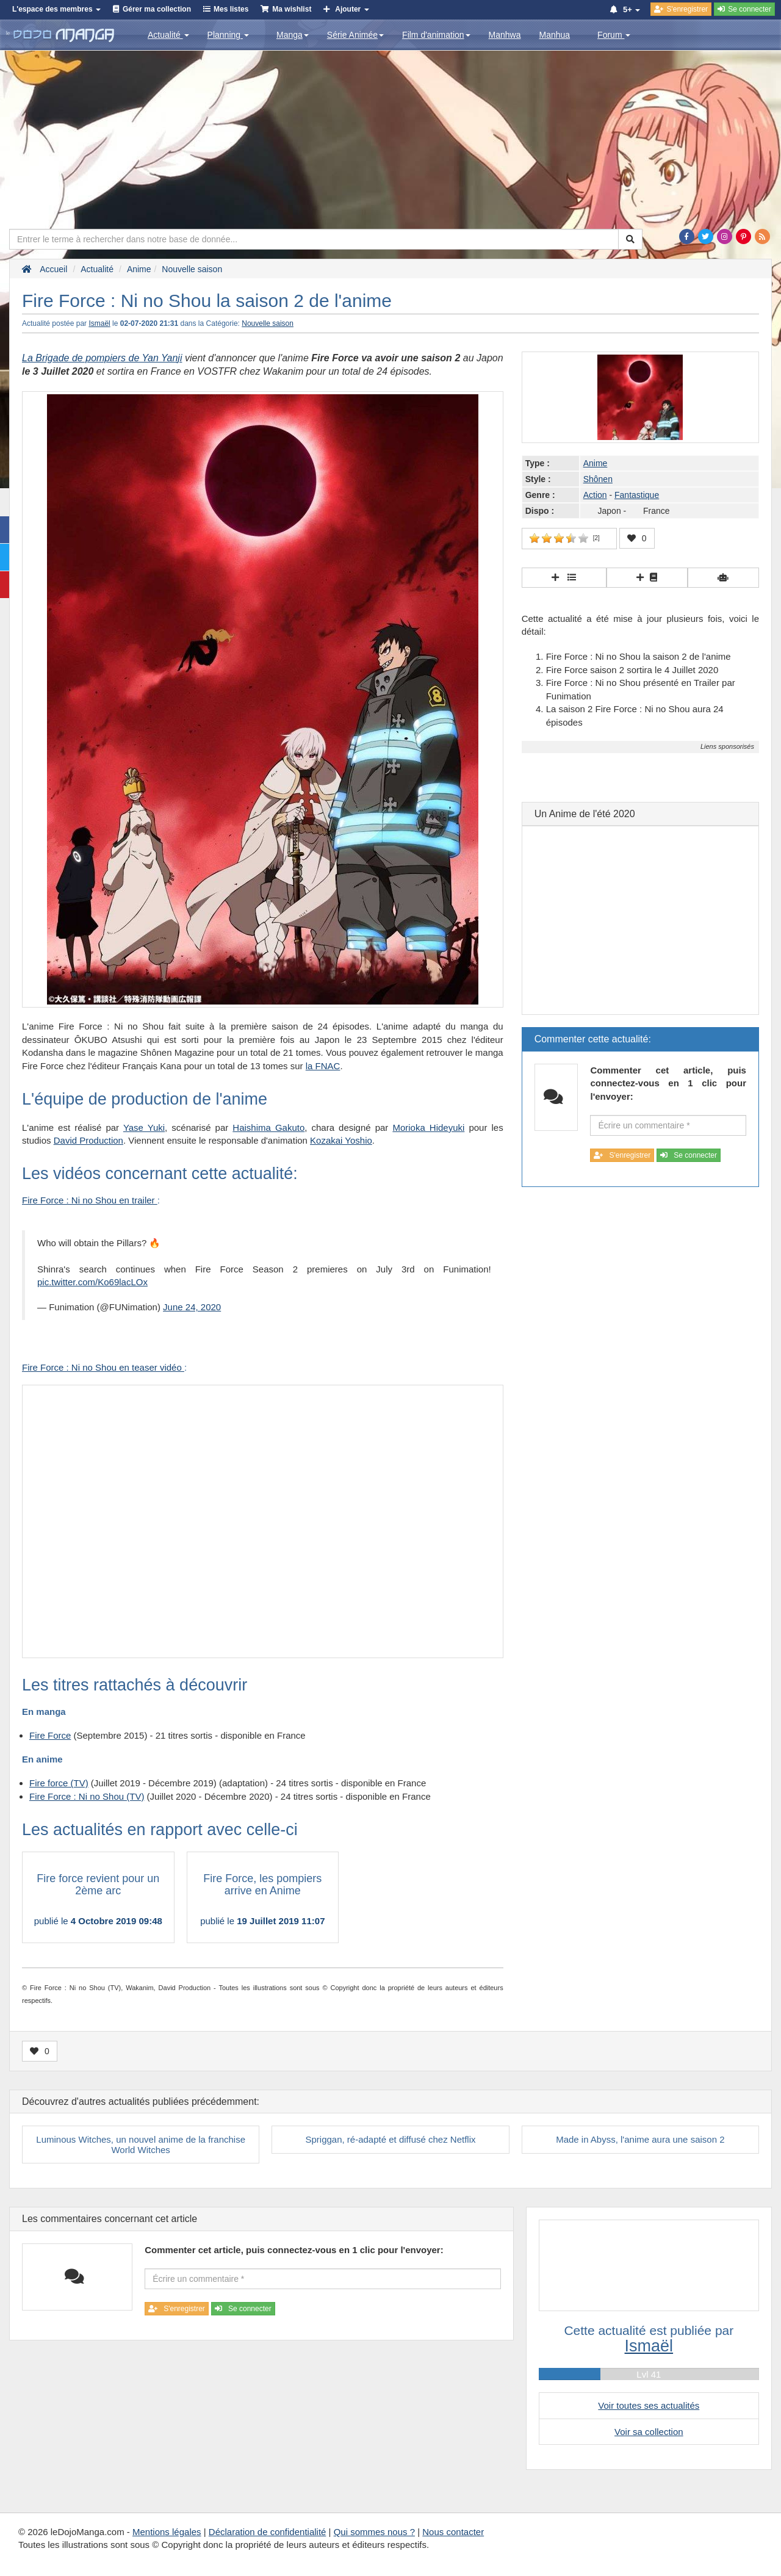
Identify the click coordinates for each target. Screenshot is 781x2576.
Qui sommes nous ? (374, 2532)
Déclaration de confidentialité (267, 2532)
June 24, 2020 (192, 1307)
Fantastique (636, 495)
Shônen (598, 479)
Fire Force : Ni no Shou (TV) (86, 1796)
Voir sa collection (648, 2431)
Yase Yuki (144, 1127)
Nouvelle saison (267, 323)
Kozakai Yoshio (341, 1140)
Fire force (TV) (58, 1783)
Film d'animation (436, 35)
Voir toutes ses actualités (648, 2405)
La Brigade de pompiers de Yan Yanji (102, 358)
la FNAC (323, 1066)
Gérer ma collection (157, 9)
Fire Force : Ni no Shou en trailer (89, 1200)
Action (595, 495)
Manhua (554, 35)
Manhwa (505, 35)
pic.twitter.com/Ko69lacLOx (92, 1282)
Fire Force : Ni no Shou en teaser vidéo (103, 1367)
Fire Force (50, 1735)
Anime (595, 463)
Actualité (168, 35)
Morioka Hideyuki (428, 1127)
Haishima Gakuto (268, 1127)
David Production (88, 1140)
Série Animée (355, 35)
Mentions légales (166, 2532)
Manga (292, 35)
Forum (613, 35)
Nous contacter (453, 2532)
